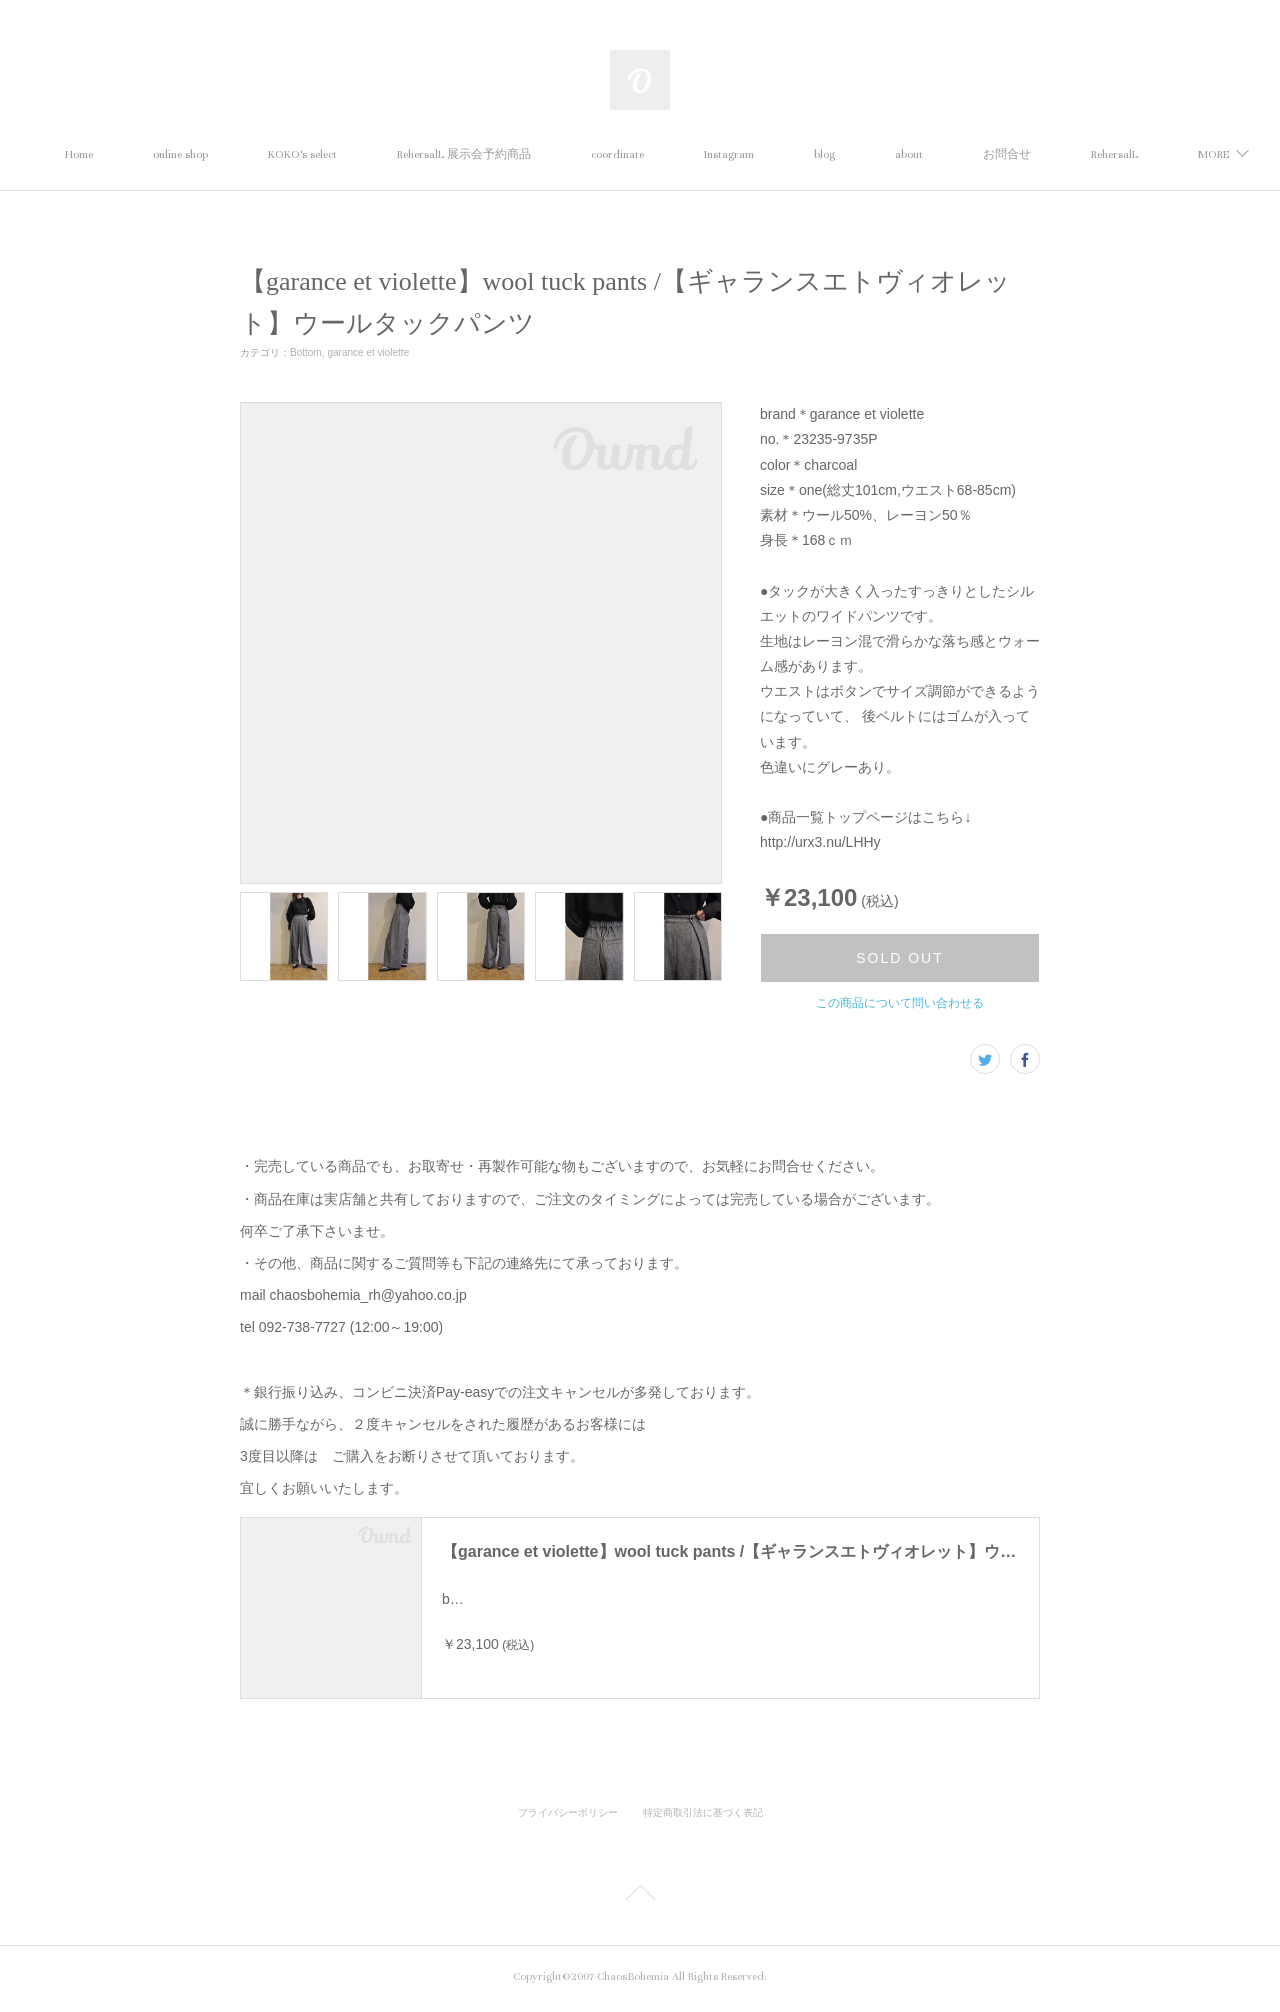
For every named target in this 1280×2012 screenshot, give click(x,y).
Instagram (821, 154)
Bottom (306, 352)
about (1001, 154)
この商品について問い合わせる (900, 1003)
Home (171, 154)
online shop (272, 154)
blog (916, 154)
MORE (1090, 154)
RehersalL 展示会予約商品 (556, 154)
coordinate (709, 154)
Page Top (640, 1900)
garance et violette (368, 352)
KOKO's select (394, 154)
